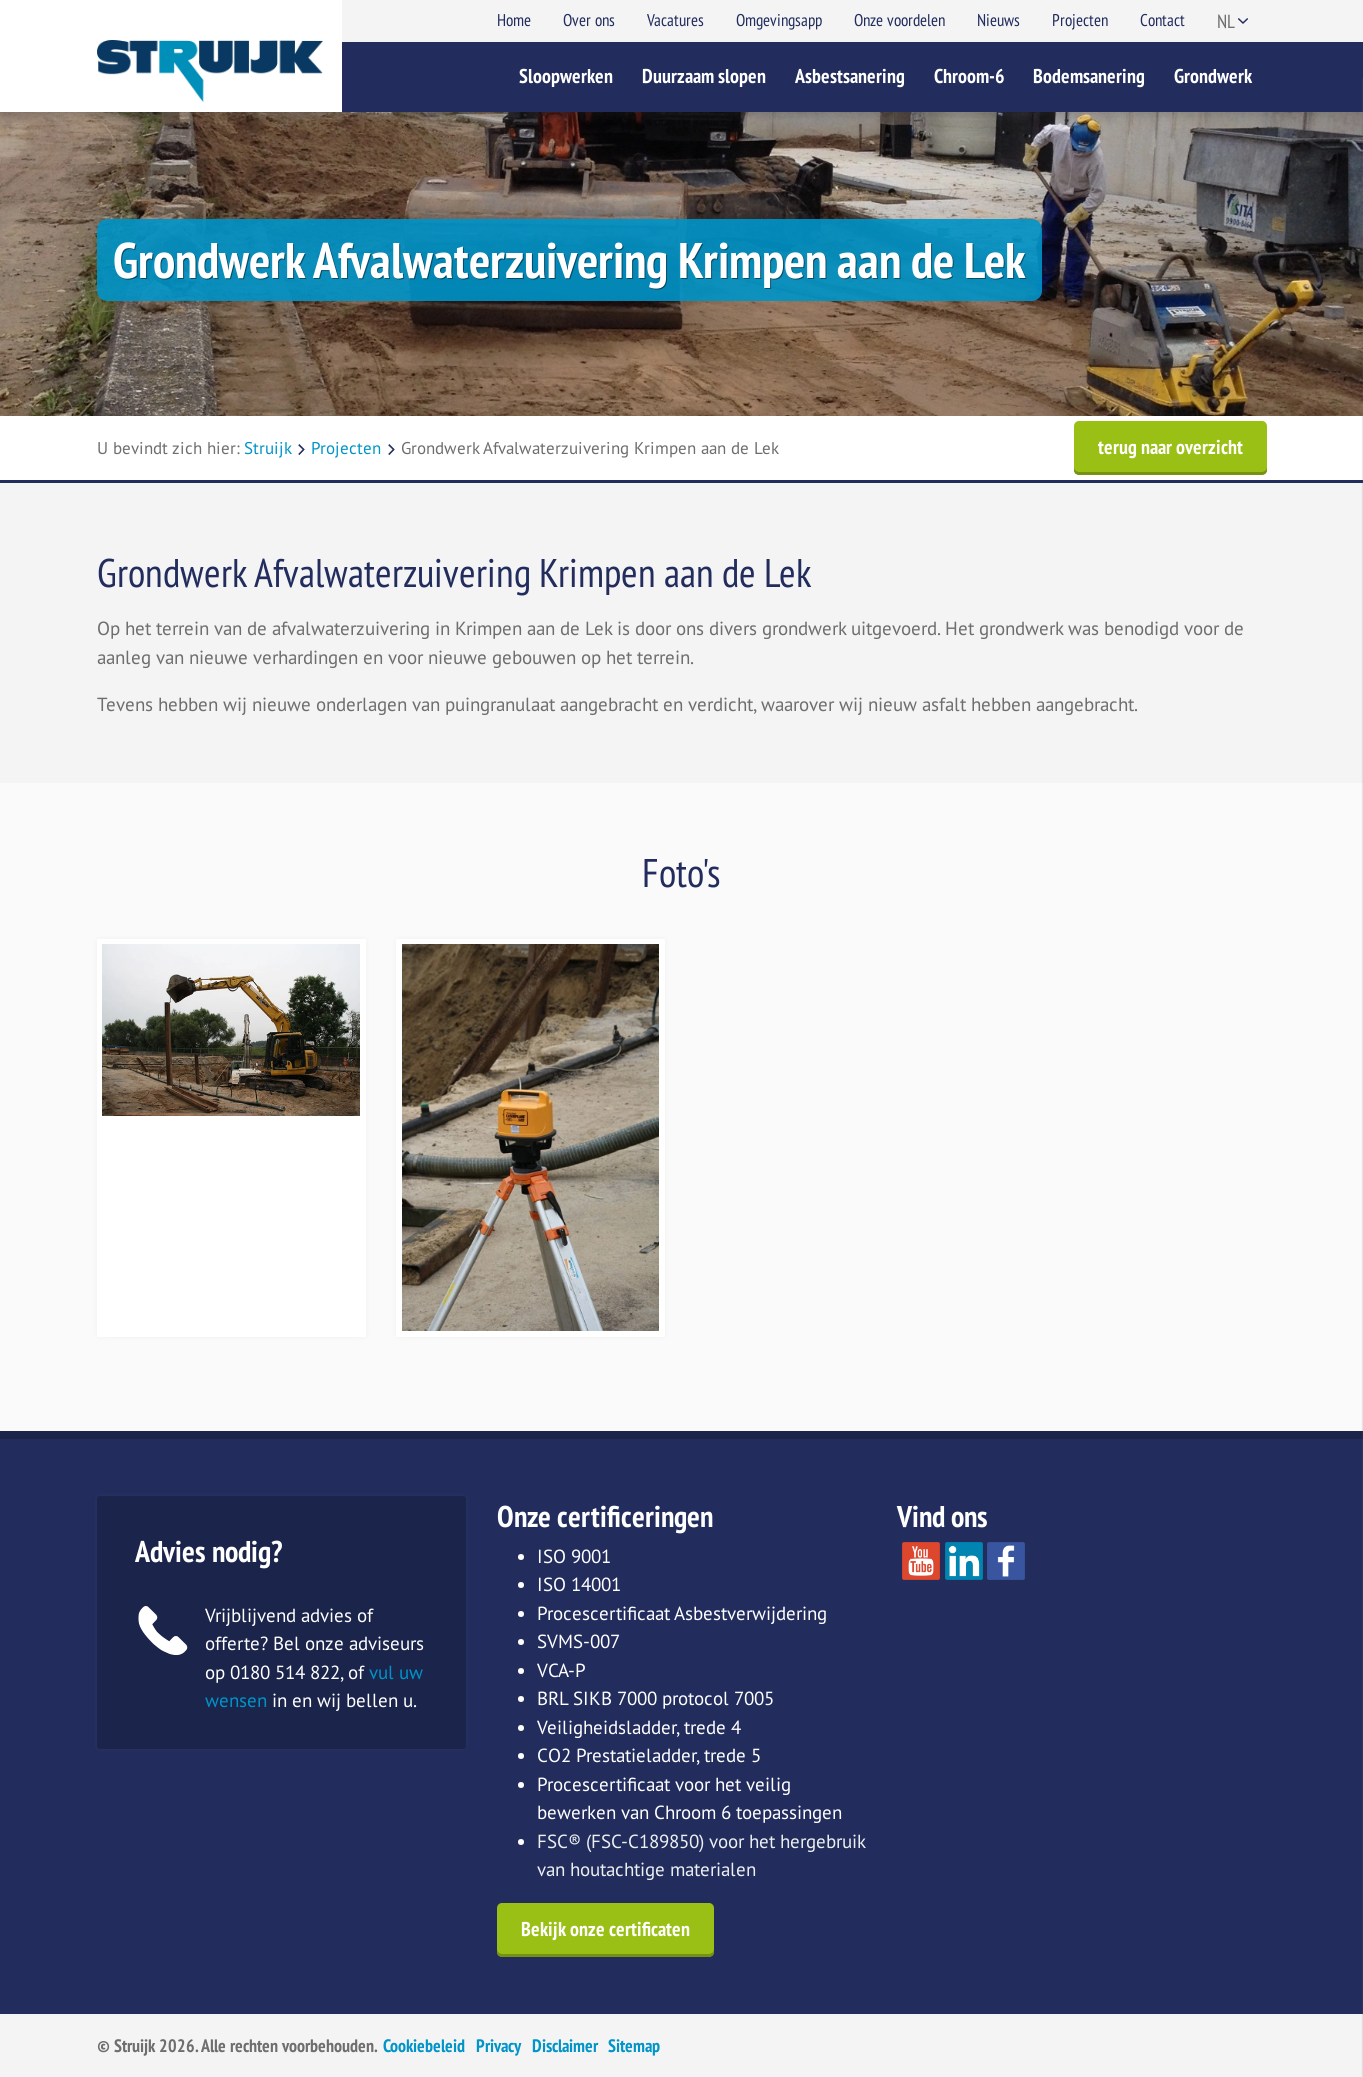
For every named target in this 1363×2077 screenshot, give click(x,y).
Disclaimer (565, 2045)
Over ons (589, 20)
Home (514, 20)
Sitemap (634, 2045)
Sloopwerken (566, 76)
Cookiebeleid (424, 2045)
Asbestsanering (850, 76)
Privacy (498, 2045)
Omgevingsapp (779, 20)
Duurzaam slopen (704, 76)
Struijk (268, 448)
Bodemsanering (1089, 76)
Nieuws (998, 20)
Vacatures (675, 20)
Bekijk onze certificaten (605, 1929)
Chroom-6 (969, 76)
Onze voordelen (899, 20)
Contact (1162, 20)
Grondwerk (1213, 76)
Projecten (1080, 20)
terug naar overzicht (1170, 447)
